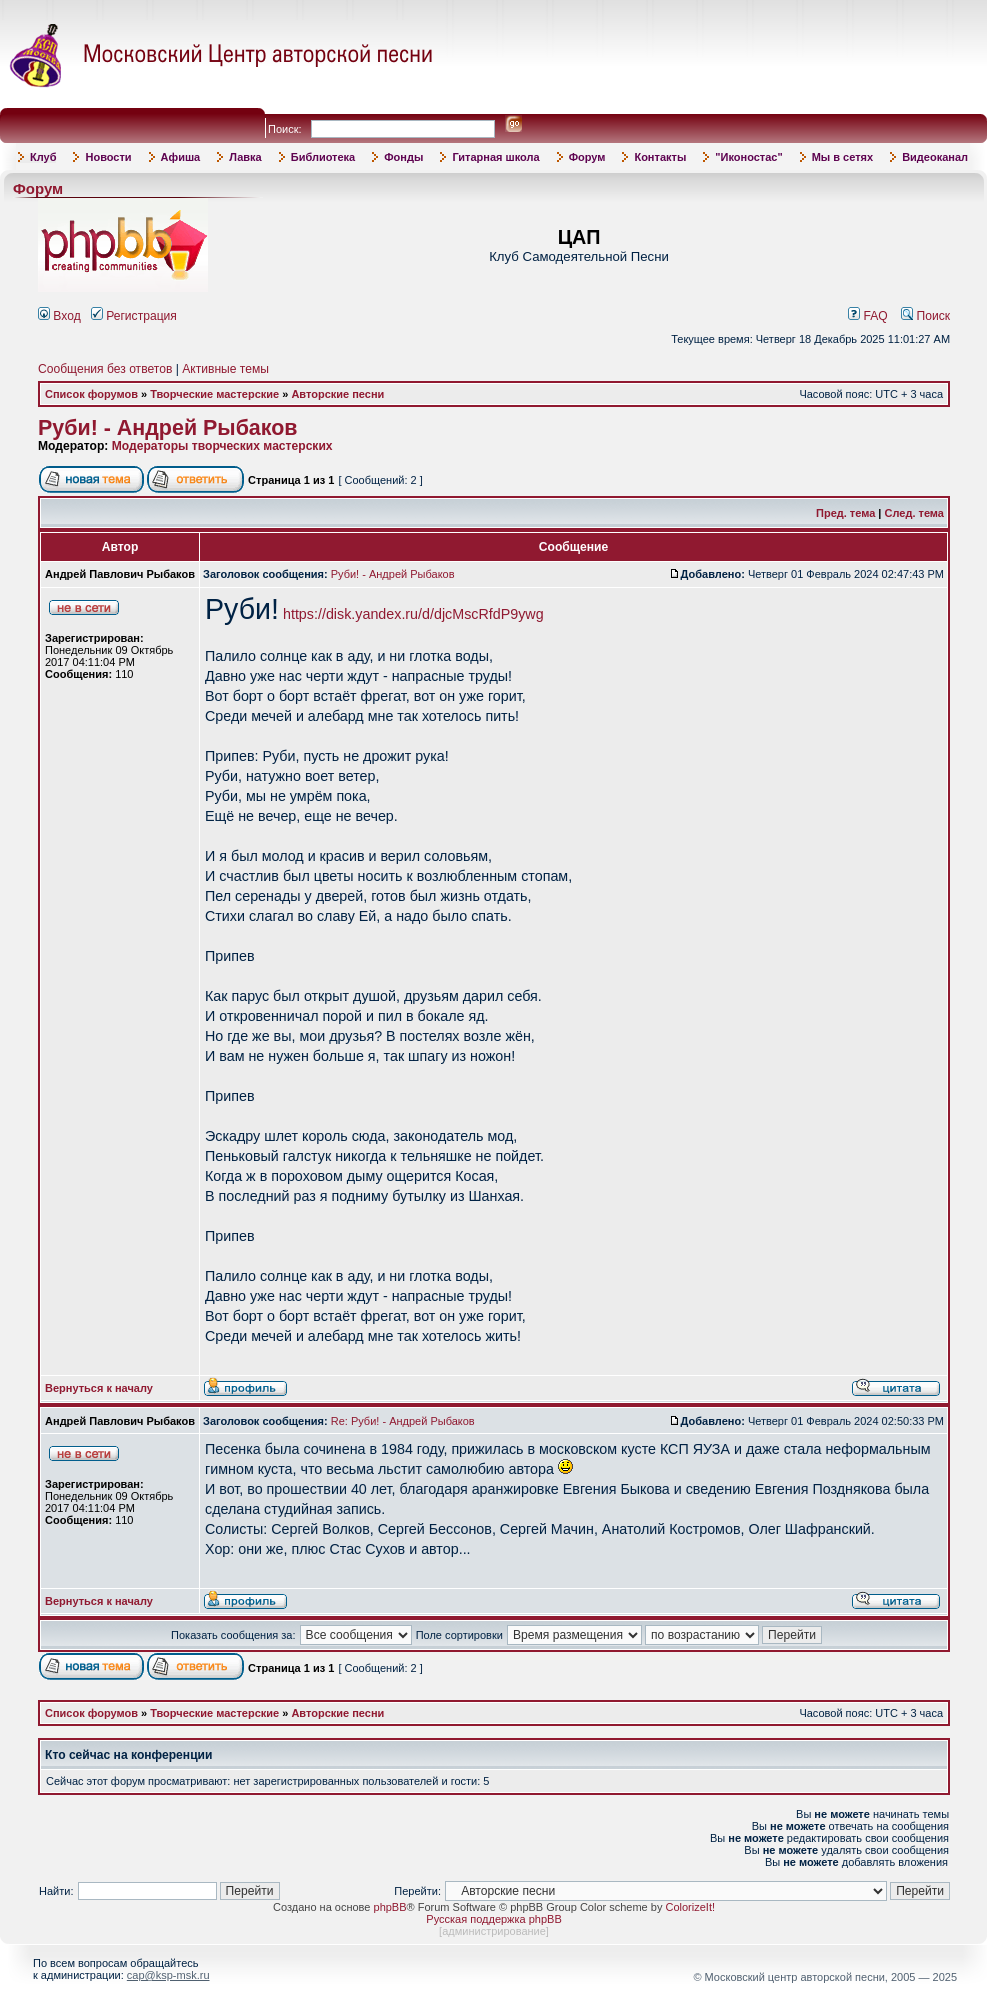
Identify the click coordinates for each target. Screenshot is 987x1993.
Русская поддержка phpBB (493, 1919)
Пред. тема (845, 513)
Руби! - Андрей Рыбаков (168, 428)
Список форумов (91, 394)
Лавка (245, 157)
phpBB (390, 1907)
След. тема (914, 513)
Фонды (403, 157)
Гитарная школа (495, 157)
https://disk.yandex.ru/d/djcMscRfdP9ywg (413, 614)
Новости (108, 157)
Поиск (925, 316)
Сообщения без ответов (105, 369)
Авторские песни (337, 394)
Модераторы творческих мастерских (222, 446)
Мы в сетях (842, 157)
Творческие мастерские (214, 394)
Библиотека (323, 157)
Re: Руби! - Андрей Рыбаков (403, 1421)
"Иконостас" (748, 157)
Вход (59, 316)
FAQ (868, 316)
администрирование (494, 1931)
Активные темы (225, 369)
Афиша (181, 157)
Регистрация (134, 316)
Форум (587, 157)
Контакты (660, 157)
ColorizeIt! (690, 1907)
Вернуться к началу (99, 1388)
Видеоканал (935, 157)
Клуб (43, 157)
